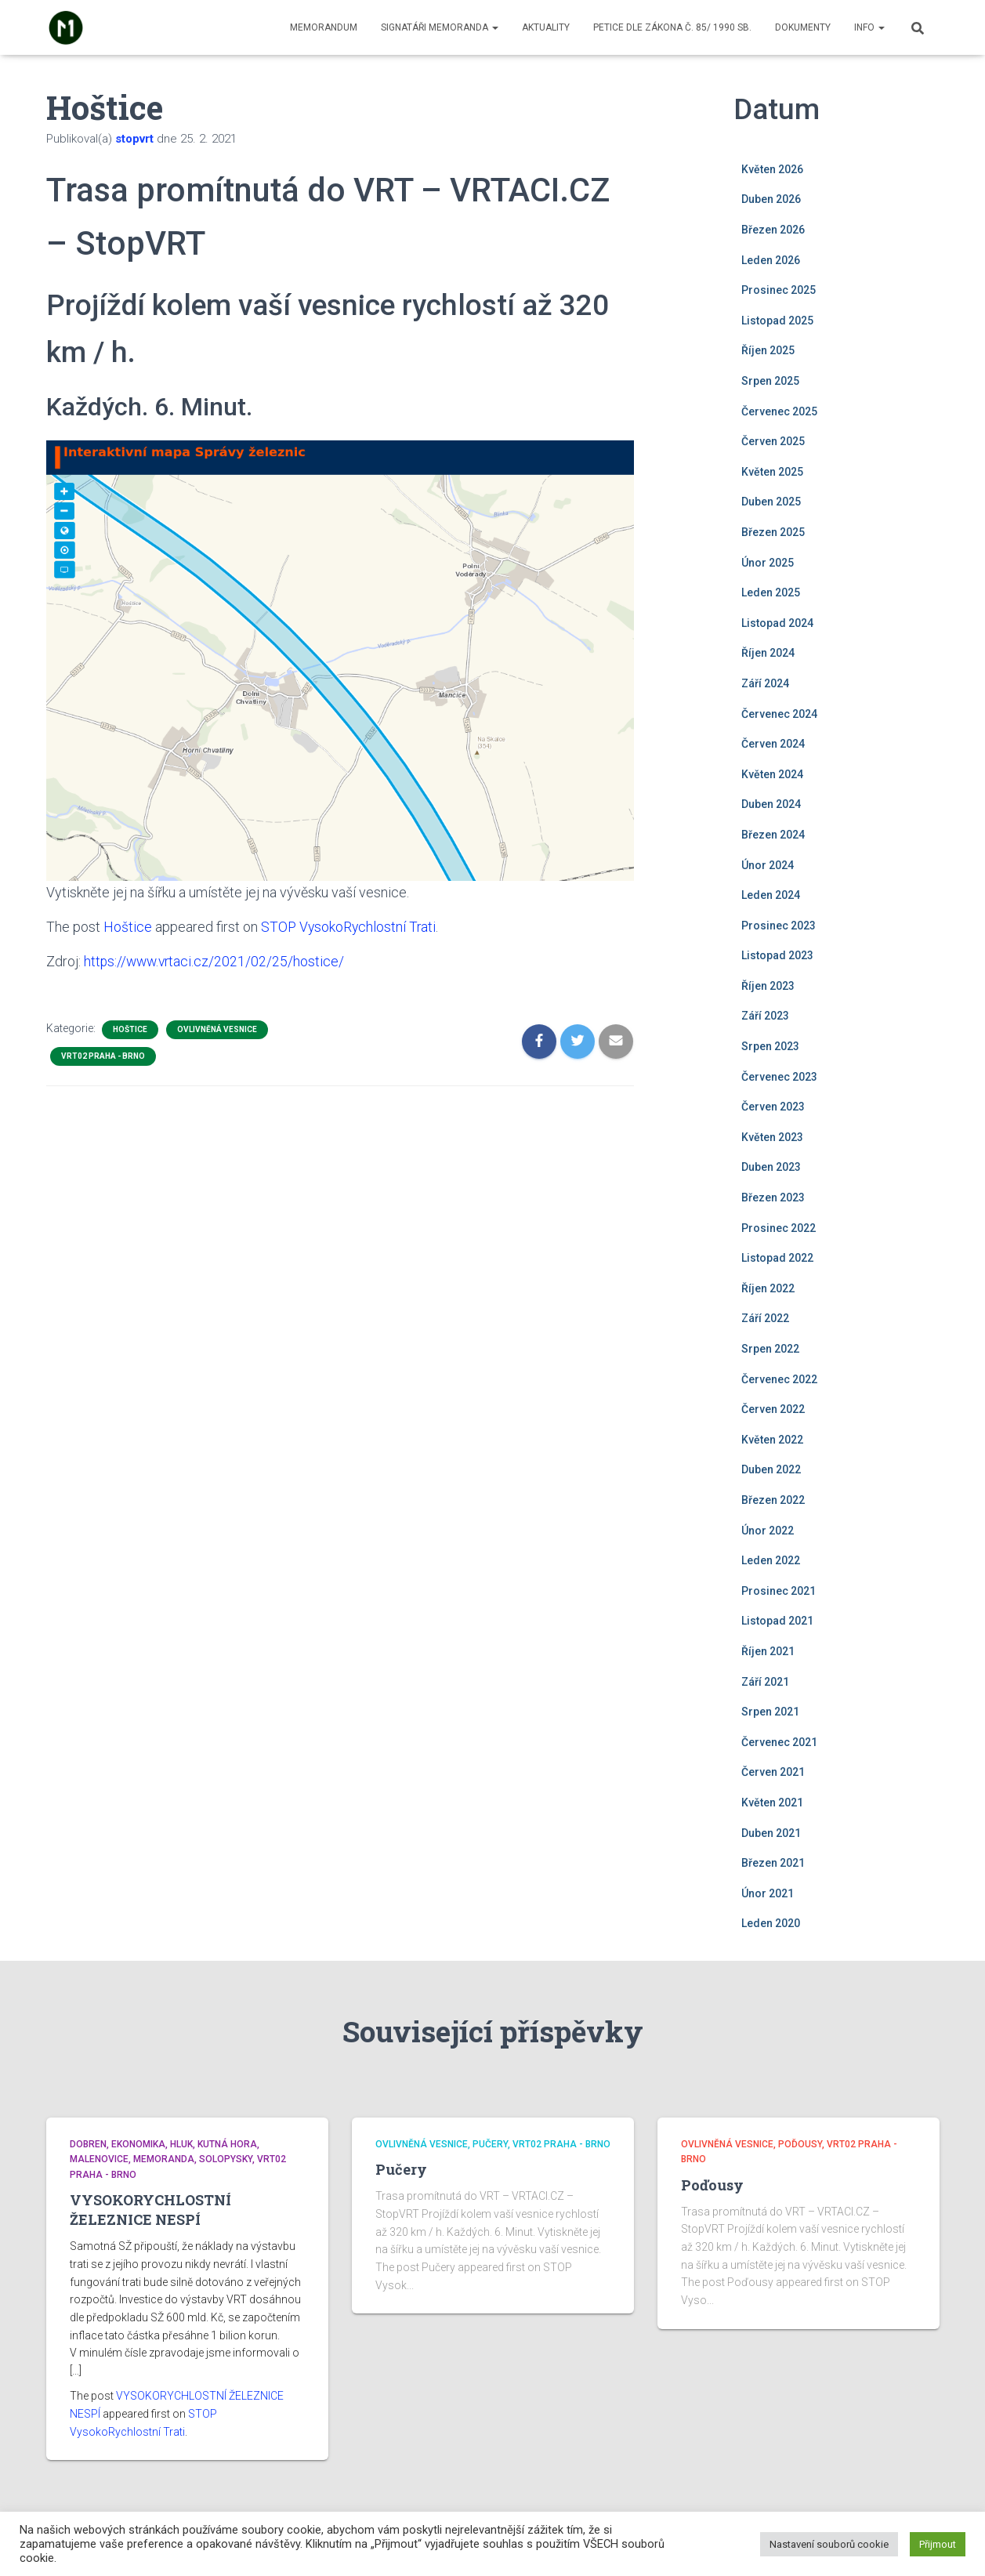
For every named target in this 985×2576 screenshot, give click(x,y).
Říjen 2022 (768, 1288)
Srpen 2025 (770, 381)
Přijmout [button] (937, 2544)
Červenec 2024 (779, 714)
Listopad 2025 (777, 320)
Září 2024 (765, 683)
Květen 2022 (772, 1439)
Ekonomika (138, 2144)
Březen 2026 (773, 229)
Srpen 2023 (770, 1046)
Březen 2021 (773, 1863)
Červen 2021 (773, 1772)
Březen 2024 (773, 834)
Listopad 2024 (777, 623)
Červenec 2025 (779, 411)
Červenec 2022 (779, 1379)
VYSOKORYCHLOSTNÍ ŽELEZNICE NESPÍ (150, 2209)
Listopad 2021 (777, 1620)
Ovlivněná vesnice (217, 1028)
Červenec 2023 (779, 1077)
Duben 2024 (771, 804)
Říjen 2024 (768, 653)
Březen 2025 (773, 532)
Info (869, 27)
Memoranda (163, 2159)
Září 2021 (765, 1682)
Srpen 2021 (770, 1711)
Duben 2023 (771, 1167)
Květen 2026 (772, 169)
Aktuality (546, 27)
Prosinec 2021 (778, 1591)
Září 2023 (765, 1015)
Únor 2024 (767, 865)
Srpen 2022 (770, 1348)
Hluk (181, 2144)
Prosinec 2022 (778, 1228)
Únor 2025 (767, 562)
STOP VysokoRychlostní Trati (350, 926)
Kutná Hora (227, 2144)
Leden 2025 (770, 592)
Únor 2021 (767, 1893)
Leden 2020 (770, 1923)
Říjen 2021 (768, 1651)
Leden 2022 (770, 1560)
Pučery (490, 2144)
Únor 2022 (767, 1530)
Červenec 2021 (779, 1742)
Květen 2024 (772, 774)
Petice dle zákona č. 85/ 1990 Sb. (672, 27)
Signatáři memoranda (439, 27)
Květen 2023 (772, 1137)
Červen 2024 (773, 743)
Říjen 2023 (768, 986)
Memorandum (323, 27)
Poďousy (800, 2144)
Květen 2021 (772, 1802)
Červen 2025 (773, 441)
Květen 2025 (772, 472)
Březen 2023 (773, 1197)
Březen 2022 (773, 1500)
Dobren (88, 2144)
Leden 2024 (770, 895)
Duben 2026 (771, 199)
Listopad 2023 (777, 955)
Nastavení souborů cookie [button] (829, 2544)
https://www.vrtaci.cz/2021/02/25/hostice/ (216, 961)
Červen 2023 (773, 1106)
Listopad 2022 (777, 1258)
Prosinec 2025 (778, 290)
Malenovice (99, 2159)
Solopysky (225, 2159)
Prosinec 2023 (778, 925)
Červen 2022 (773, 1409)
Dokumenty (803, 27)
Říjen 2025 (768, 350)
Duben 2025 (771, 501)
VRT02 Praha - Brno (103, 1055)
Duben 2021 (771, 1833)
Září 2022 (765, 1318)
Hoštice (127, 926)
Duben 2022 (771, 1469)
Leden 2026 (770, 260)
